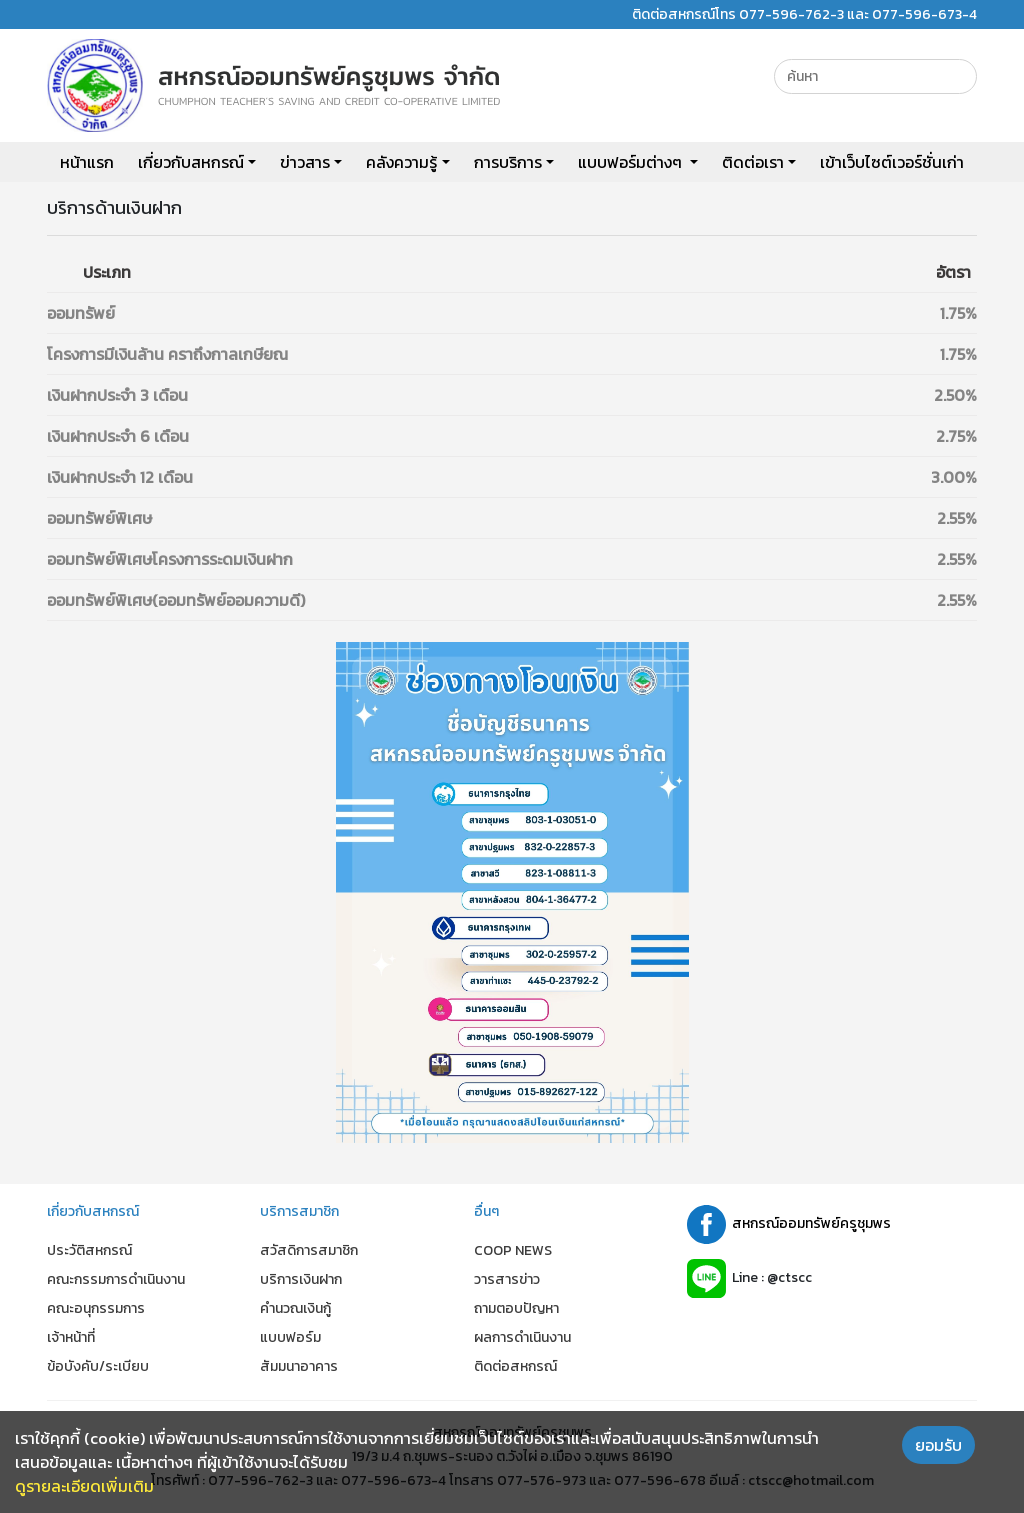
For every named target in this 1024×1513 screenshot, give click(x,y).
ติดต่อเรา (753, 162)
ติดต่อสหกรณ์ (515, 1366)
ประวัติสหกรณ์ (89, 1250)
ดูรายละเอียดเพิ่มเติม (84, 1486)
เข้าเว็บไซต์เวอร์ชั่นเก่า (892, 162)
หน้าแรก (87, 162)
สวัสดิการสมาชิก (309, 1250)
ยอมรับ (938, 1445)
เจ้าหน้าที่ (71, 1337)
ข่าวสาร (305, 162)
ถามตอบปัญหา (516, 1308)
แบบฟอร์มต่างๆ (632, 162)
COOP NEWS (513, 1250)
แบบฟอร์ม (290, 1337)
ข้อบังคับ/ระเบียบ (98, 1366)
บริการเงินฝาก (301, 1279)
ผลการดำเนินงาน (522, 1337)
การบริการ (508, 162)
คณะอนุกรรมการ (96, 1308)
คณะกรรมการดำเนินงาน (116, 1279)
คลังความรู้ (401, 162)
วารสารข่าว (507, 1279)
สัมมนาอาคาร (299, 1366)
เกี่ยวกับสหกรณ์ (191, 162)
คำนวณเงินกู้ (295, 1308)
